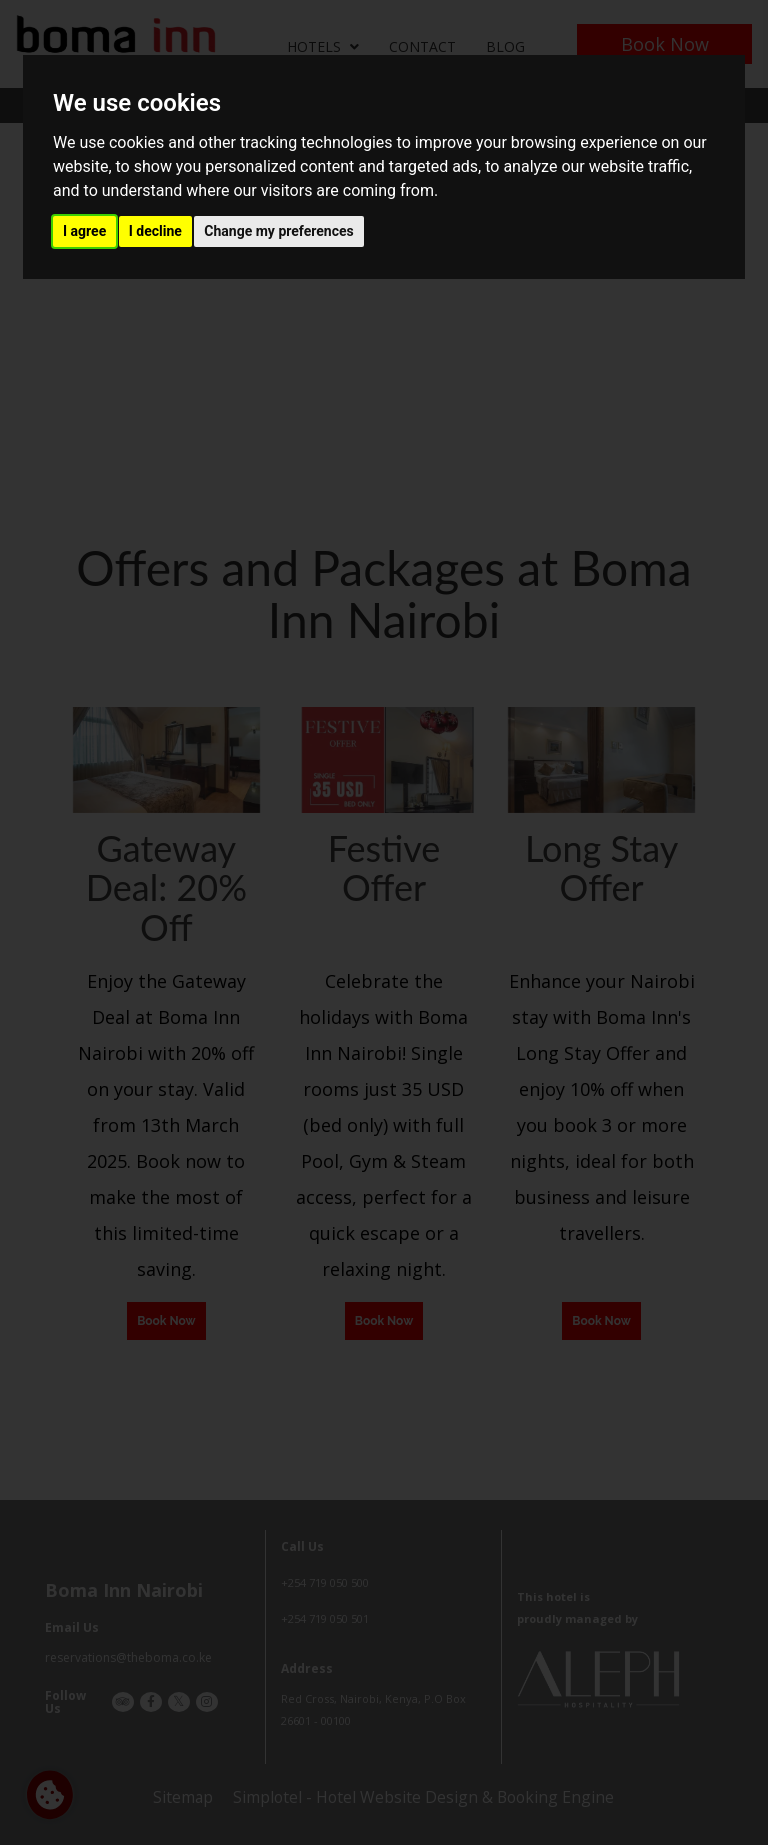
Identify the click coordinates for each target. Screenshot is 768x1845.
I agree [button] (84, 231)
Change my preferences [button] (278, 231)
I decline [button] (155, 231)
